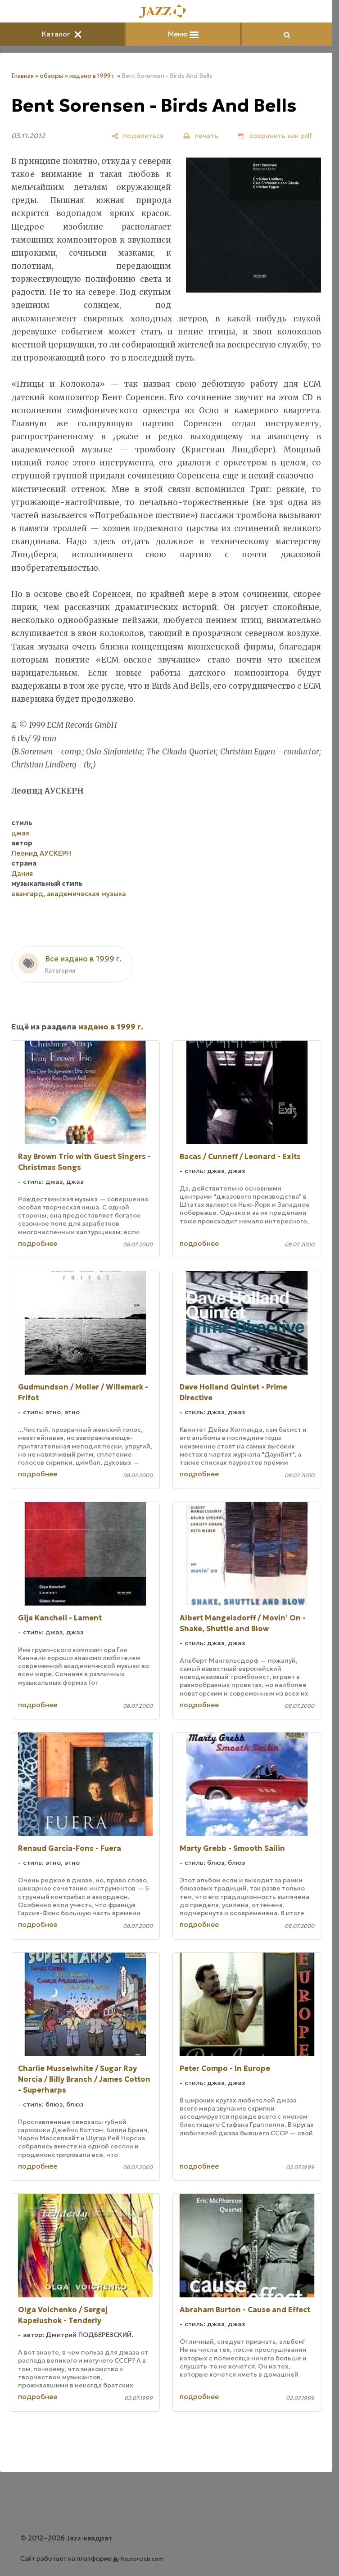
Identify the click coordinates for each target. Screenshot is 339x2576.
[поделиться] (137, 135)
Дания (22, 873)
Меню (183, 34)
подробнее (37, 1243)
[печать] (200, 135)
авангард (27, 893)
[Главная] (166, 12)
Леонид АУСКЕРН (41, 853)
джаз (20, 833)
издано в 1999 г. (92, 76)
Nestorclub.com (142, 2558)
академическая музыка (86, 893)
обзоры (51, 76)
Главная (22, 76)
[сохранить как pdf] (275, 135)
